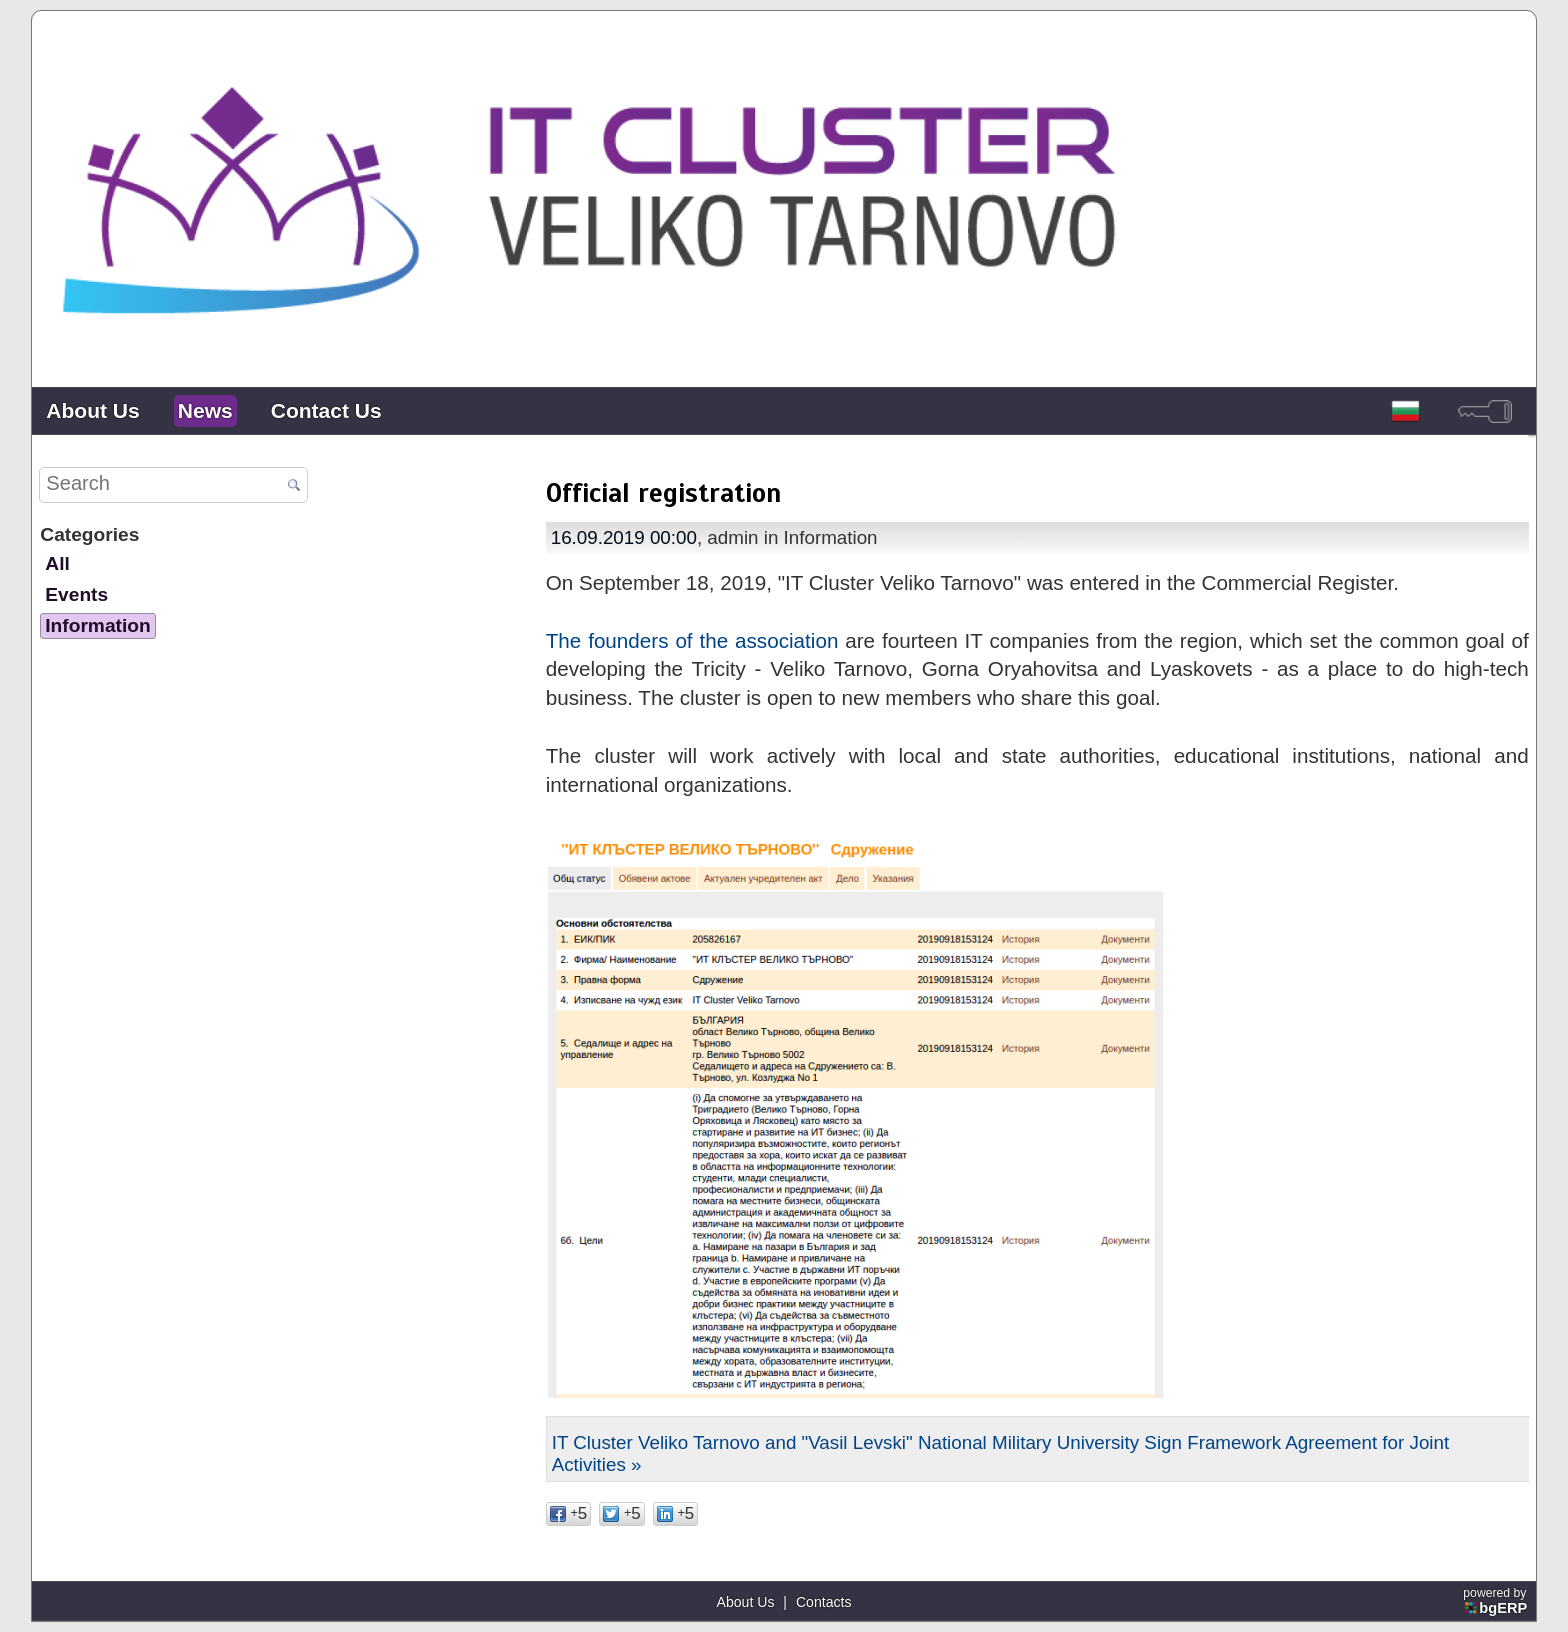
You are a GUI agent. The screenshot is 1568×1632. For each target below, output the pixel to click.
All (57, 563)
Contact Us (326, 410)
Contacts (824, 1602)
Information (97, 625)
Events (76, 594)
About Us (92, 410)
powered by (1496, 1601)
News (205, 410)
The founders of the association (692, 640)
